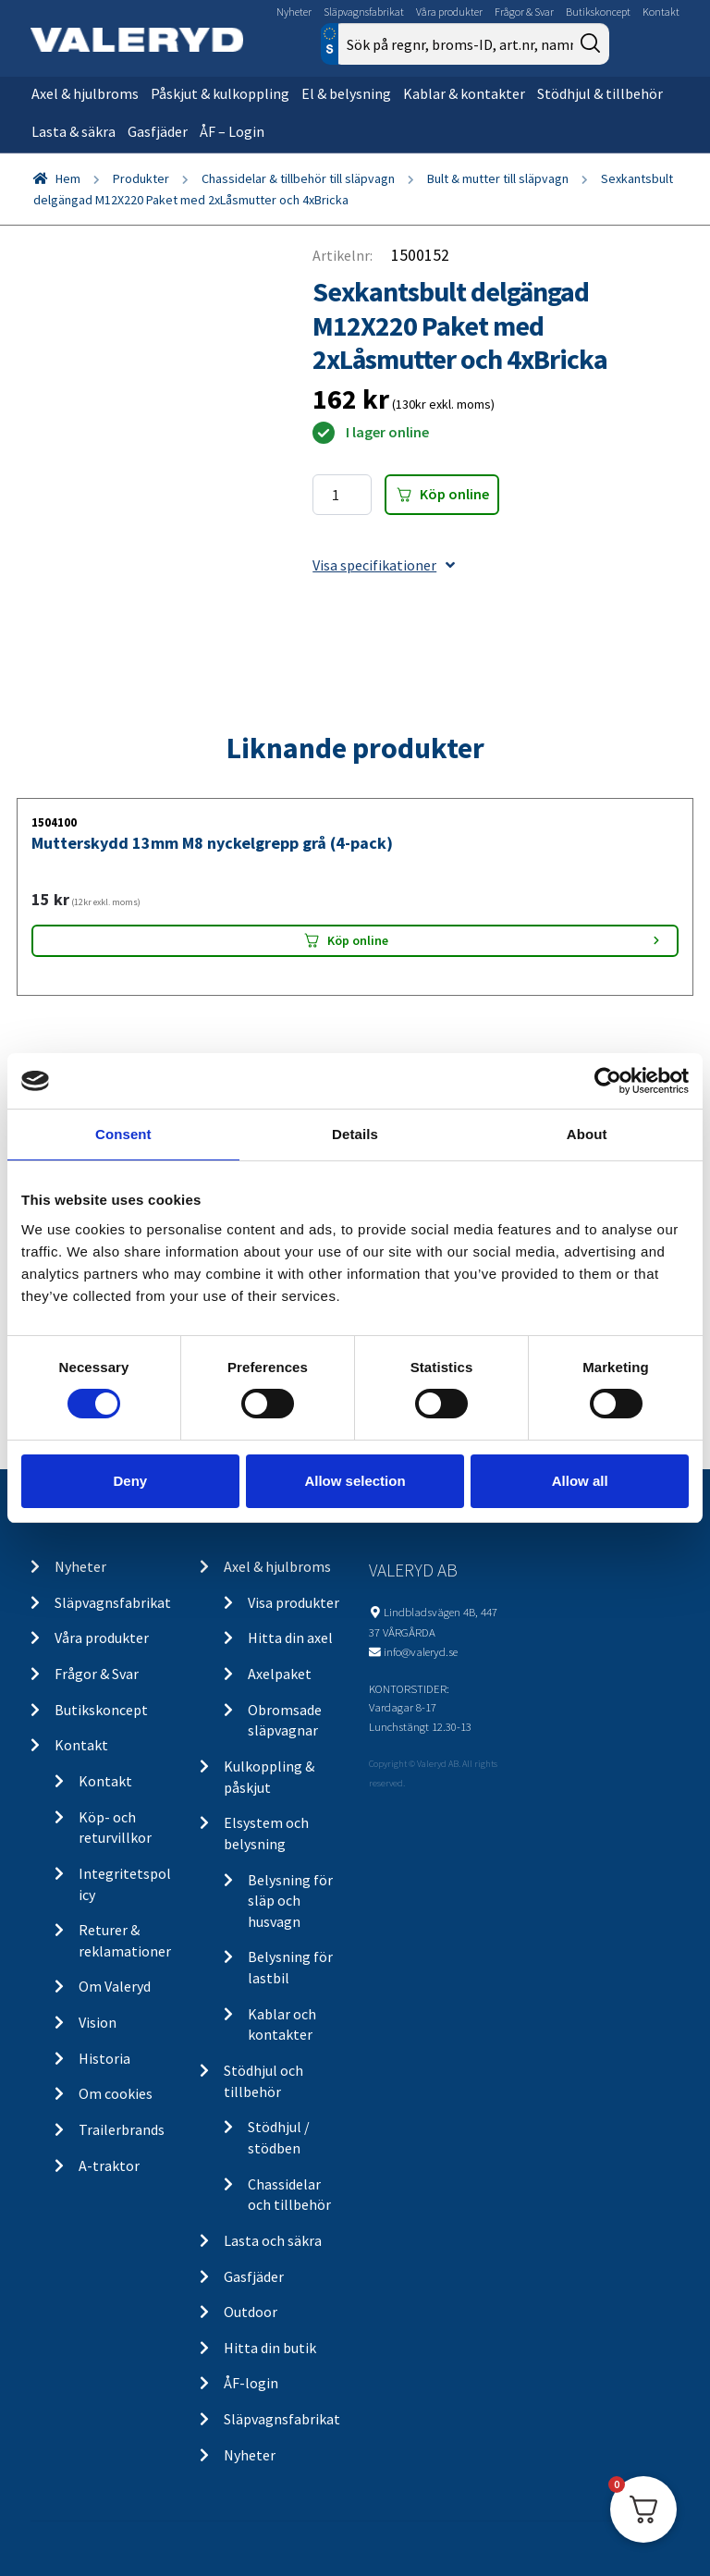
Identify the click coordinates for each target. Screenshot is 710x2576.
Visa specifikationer (383, 565)
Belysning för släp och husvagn (290, 1901)
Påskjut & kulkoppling (220, 93)
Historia (104, 2058)
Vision (97, 2022)
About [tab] (587, 1134)
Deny (130, 1481)
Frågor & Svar (524, 11)
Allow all (580, 1481)
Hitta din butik (270, 2347)
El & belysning (346, 93)
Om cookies (116, 2093)
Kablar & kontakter (464, 93)
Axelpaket (280, 1673)
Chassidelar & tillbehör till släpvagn (298, 178)
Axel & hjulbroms (85, 93)
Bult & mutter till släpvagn (498, 178)
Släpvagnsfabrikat (364, 11)
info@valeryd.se (421, 1651)
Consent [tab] (123, 1134)
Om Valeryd (115, 1986)
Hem (67, 178)
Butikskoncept (598, 11)
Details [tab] (355, 1134)
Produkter (141, 178)
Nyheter (294, 11)
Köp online (454, 494)
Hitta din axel (290, 1637)
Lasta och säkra (273, 2240)
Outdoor (250, 2311)
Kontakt (661, 11)
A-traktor (109, 2165)
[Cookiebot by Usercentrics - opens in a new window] (608, 1081)
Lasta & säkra (73, 131)
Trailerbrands (122, 2129)
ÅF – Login (232, 131)
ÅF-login (251, 2383)
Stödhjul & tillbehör (600, 93)
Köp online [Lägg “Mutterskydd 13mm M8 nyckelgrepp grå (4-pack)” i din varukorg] (357, 940)
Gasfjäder (158, 131)
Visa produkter (293, 1602)
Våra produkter (449, 11)
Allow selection (354, 1481)
